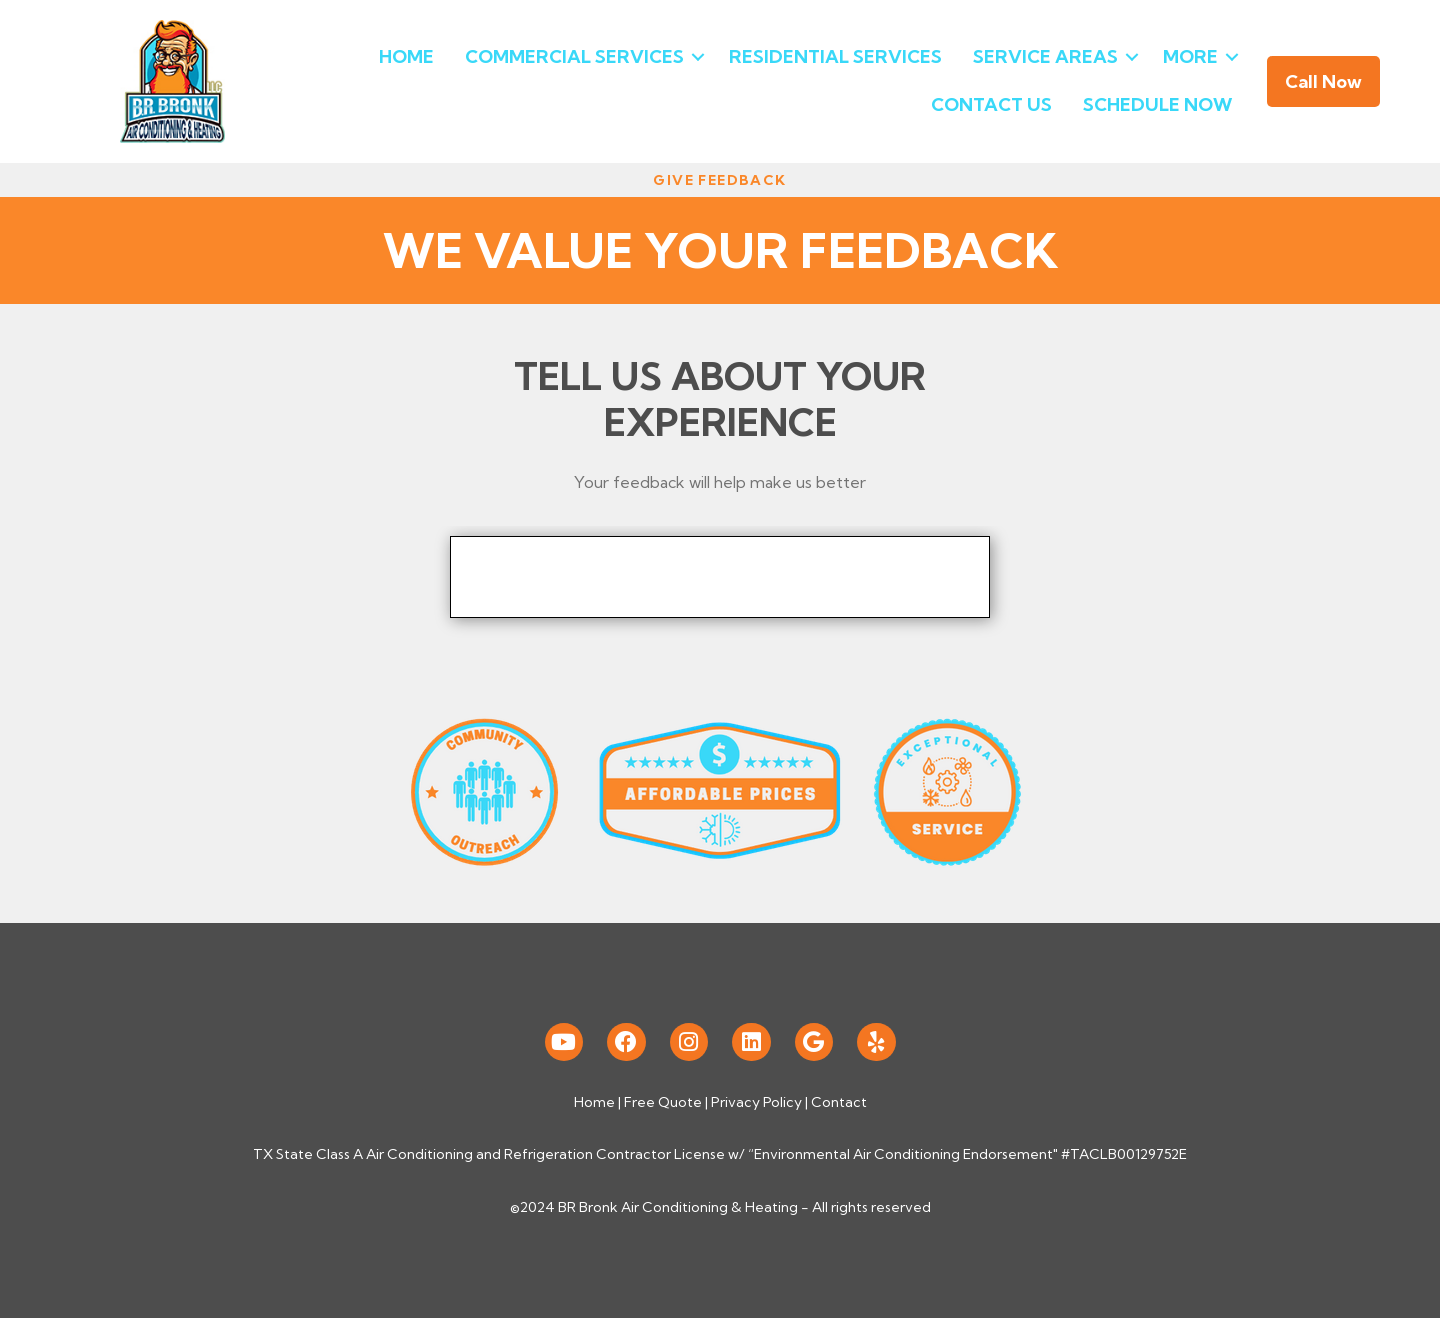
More (1190, 56)
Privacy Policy (756, 1102)
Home (406, 56)
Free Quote (663, 1102)
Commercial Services (574, 56)
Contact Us (991, 104)
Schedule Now (1157, 104)
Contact (839, 1102)
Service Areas (1045, 56)
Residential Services (835, 56)
